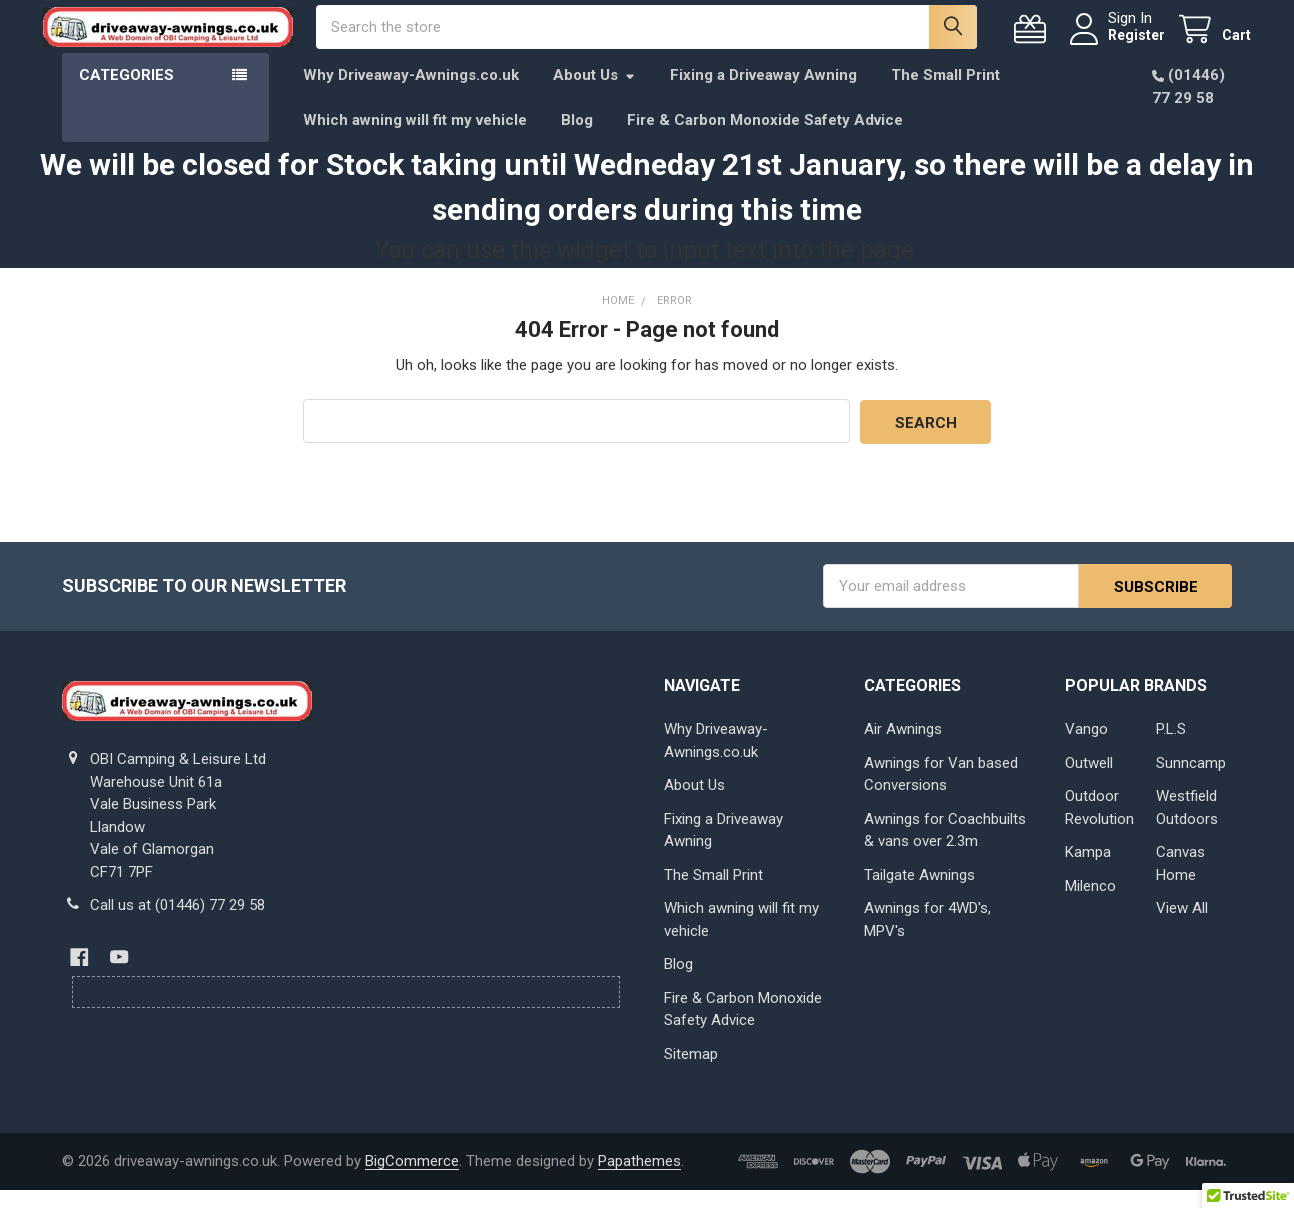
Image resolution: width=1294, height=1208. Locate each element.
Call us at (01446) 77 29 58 (177, 923)
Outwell (1089, 781)
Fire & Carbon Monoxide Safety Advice (765, 138)
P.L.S (1171, 747)
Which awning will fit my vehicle (415, 138)
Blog (577, 138)
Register (1117, 45)
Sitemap (691, 1072)
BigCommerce (412, 1179)
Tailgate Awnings (919, 893)
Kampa (1088, 870)
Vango (1086, 747)
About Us (594, 94)
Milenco (1090, 904)
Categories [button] (126, 94)
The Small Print (945, 94)
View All (1182, 926)
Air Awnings (903, 747)
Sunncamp (1191, 781)
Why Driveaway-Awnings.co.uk (411, 94)
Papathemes (639, 1179)
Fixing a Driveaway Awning (763, 94)
